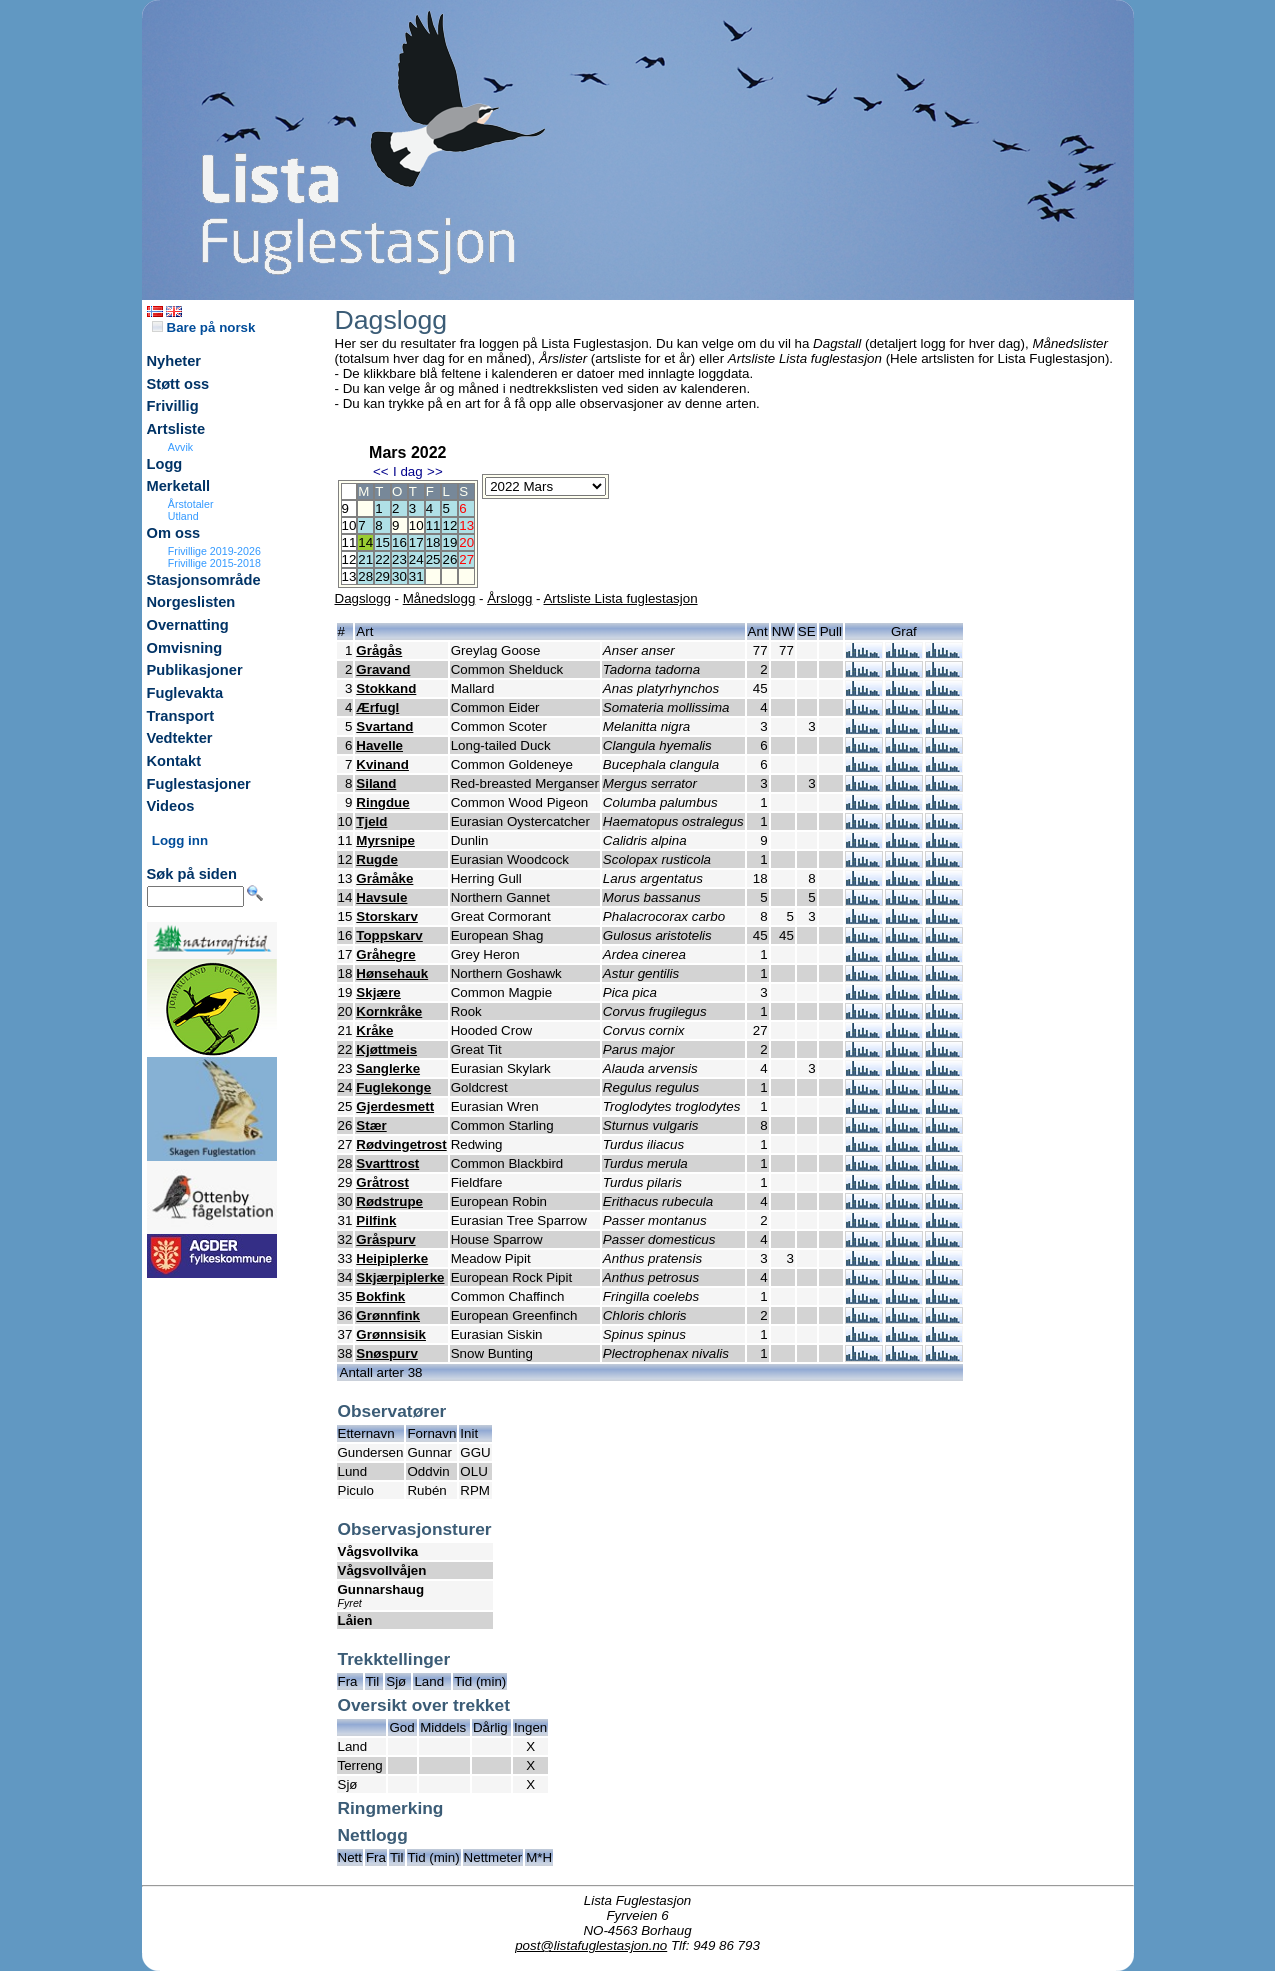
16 (399, 542)
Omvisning (185, 648)
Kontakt (174, 761)
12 (449, 525)
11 (433, 525)
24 (416, 559)
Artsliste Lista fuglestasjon (620, 598)
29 (382, 576)
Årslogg (509, 598)
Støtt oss (178, 384)
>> (435, 471)
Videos (171, 806)
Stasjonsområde (204, 580)
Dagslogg (363, 598)
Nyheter (174, 361)
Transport (181, 716)
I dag (408, 471)
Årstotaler (191, 504)
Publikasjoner (195, 670)
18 (433, 542)
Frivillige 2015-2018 (214, 563)
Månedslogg (439, 598)
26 (449, 559)
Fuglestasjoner (199, 784)
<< (381, 471)
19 (449, 542)
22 (382, 559)
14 (365, 542)
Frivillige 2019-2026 (214, 551)
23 (399, 559)
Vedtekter (180, 738)
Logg (165, 464)
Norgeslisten (191, 602)
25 (433, 559)
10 (416, 525)
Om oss (174, 533)
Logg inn (180, 840)
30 (399, 576)
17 (416, 542)
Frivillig (173, 406)
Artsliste (176, 429)
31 (416, 576)
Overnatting (188, 625)
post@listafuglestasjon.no (591, 1945)
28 (365, 576)
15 (382, 542)
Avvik (180, 447)
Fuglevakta (185, 693)
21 (365, 559)
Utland (183, 516)
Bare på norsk (204, 327)
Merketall (179, 486)
